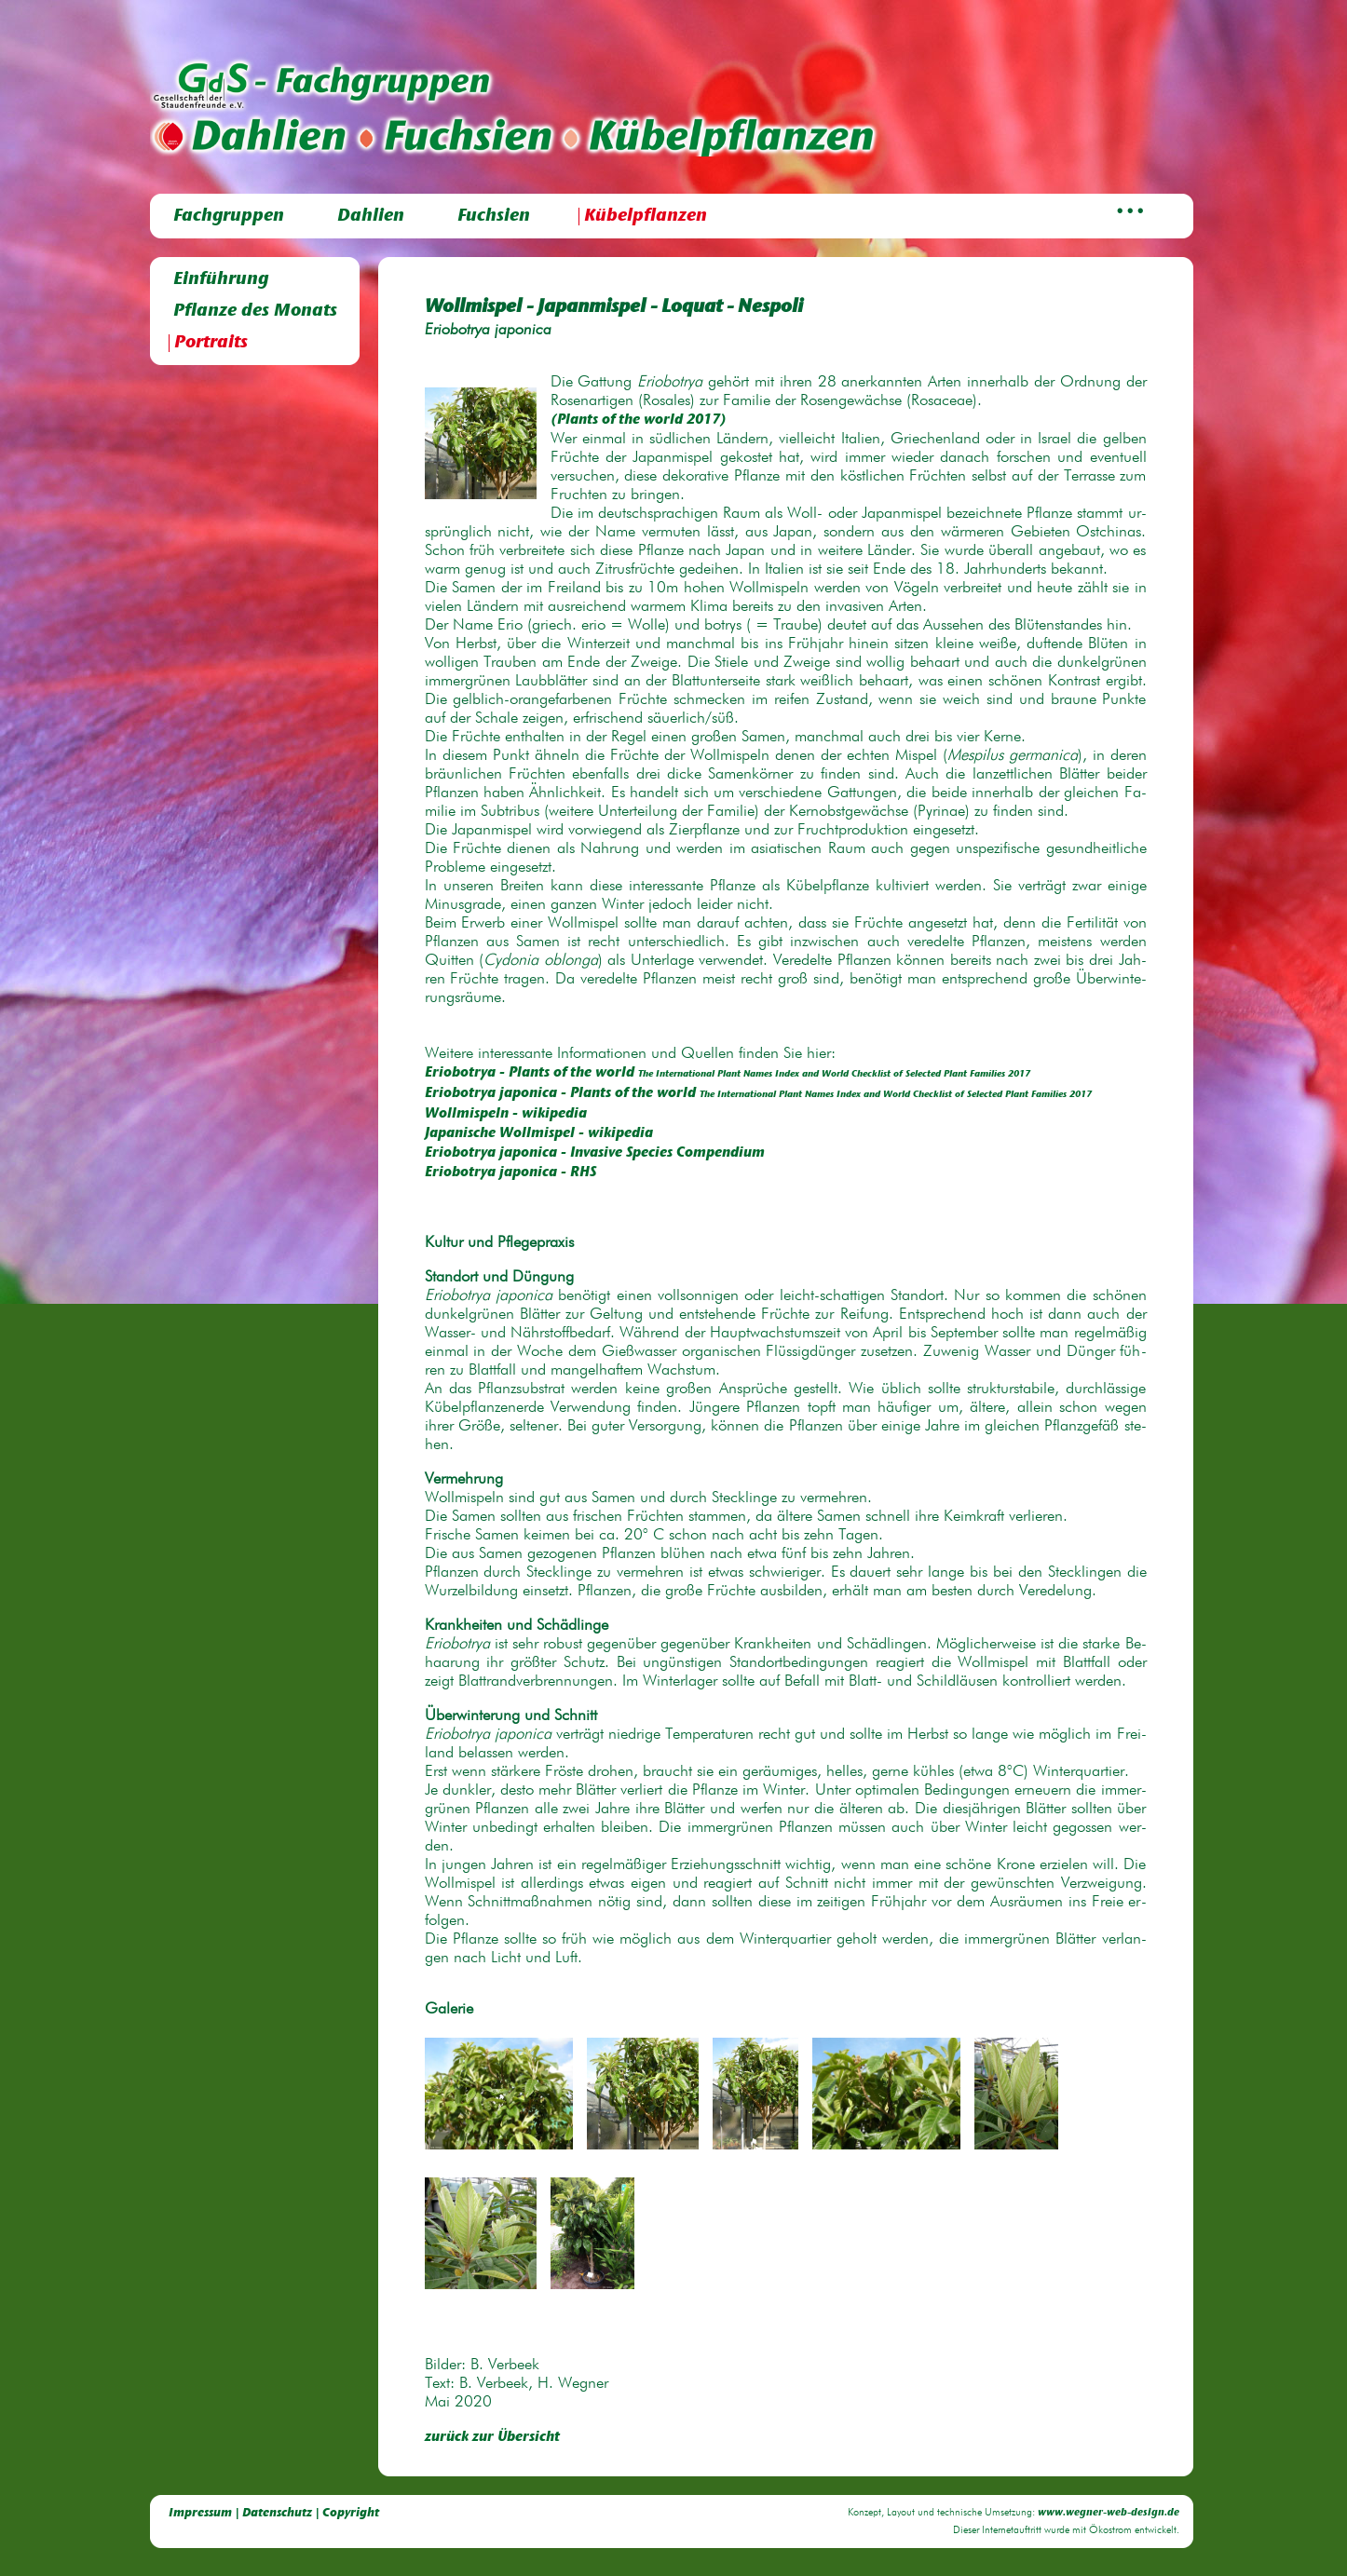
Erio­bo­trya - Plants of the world (727, 1073)
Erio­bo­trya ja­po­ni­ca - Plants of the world (758, 1094)
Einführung (220, 280)
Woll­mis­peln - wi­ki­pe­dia (506, 1114)
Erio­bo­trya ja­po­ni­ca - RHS (510, 1173)
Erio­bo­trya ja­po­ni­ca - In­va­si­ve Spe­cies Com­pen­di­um (595, 1153)
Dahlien (370, 216)
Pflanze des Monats (255, 311)
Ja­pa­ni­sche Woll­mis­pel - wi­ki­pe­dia (539, 1134)
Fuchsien (493, 216)
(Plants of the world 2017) (639, 420)
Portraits (211, 343)
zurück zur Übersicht (492, 2438)
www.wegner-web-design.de (1108, 2513)
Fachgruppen (228, 216)
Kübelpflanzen (645, 216)
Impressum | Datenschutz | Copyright (274, 2513)
